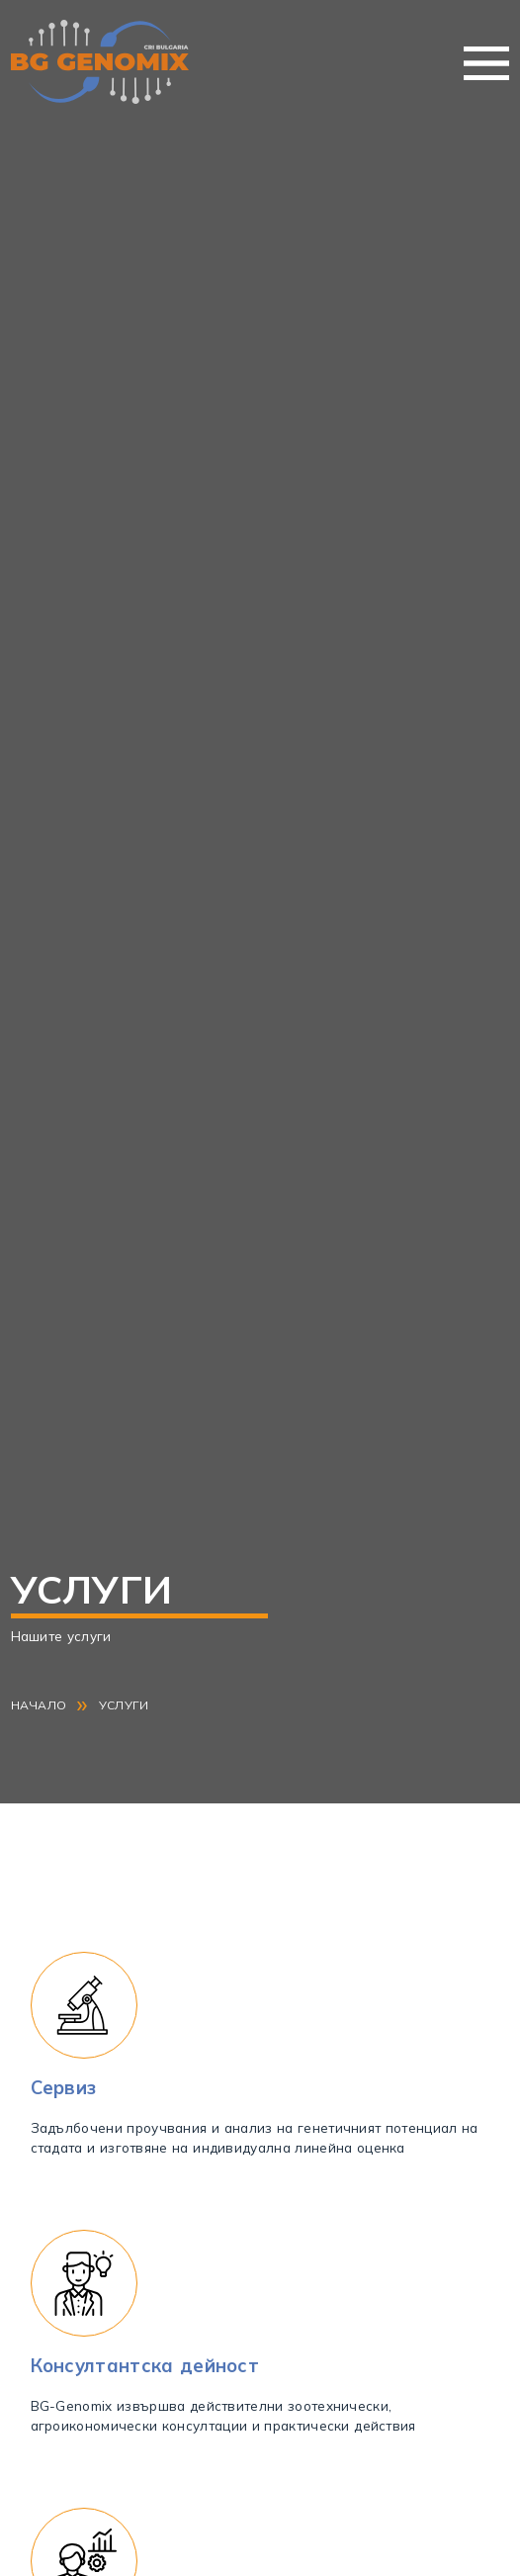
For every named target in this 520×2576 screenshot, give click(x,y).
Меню (486, 63)
